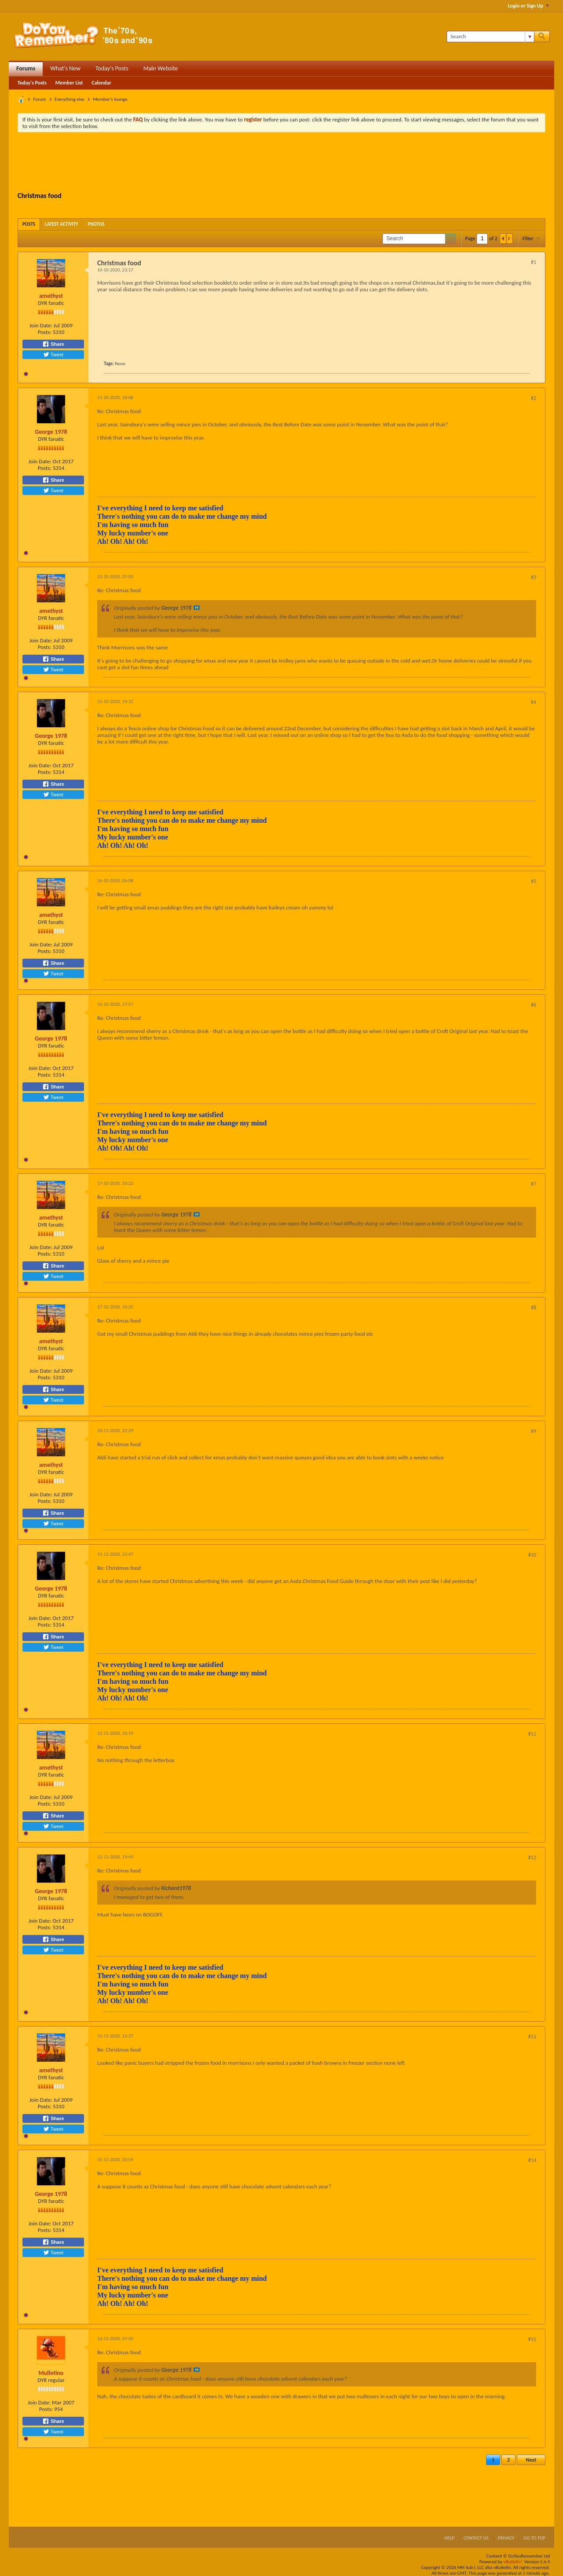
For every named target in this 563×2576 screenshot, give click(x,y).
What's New (65, 68)
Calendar (101, 83)
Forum (39, 99)
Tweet (53, 355)
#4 (533, 702)
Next (531, 2460)
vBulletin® (513, 2562)
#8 (533, 1307)
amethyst (51, 296)
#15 (532, 2339)
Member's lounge (110, 99)
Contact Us (476, 2538)
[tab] (29, 224)
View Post (197, 607)
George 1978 (51, 432)
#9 (533, 1431)
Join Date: (40, 325)
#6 (533, 1005)
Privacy (506, 2538)
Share (53, 344)
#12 (532, 1857)
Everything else (69, 99)
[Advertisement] (281, 163)
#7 (533, 1184)
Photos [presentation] (96, 224)
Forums (25, 68)
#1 (533, 262)
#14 (532, 2160)
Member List (69, 83)
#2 (533, 398)
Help (449, 2538)
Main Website (160, 68)
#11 (532, 1734)
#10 (532, 1555)
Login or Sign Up (528, 6)
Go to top (534, 2538)
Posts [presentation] (28, 224)
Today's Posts (111, 68)
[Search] (490, 36)
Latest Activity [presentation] (61, 224)
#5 (533, 881)
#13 (532, 2037)
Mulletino (51, 2373)
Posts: (44, 332)
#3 (533, 577)
